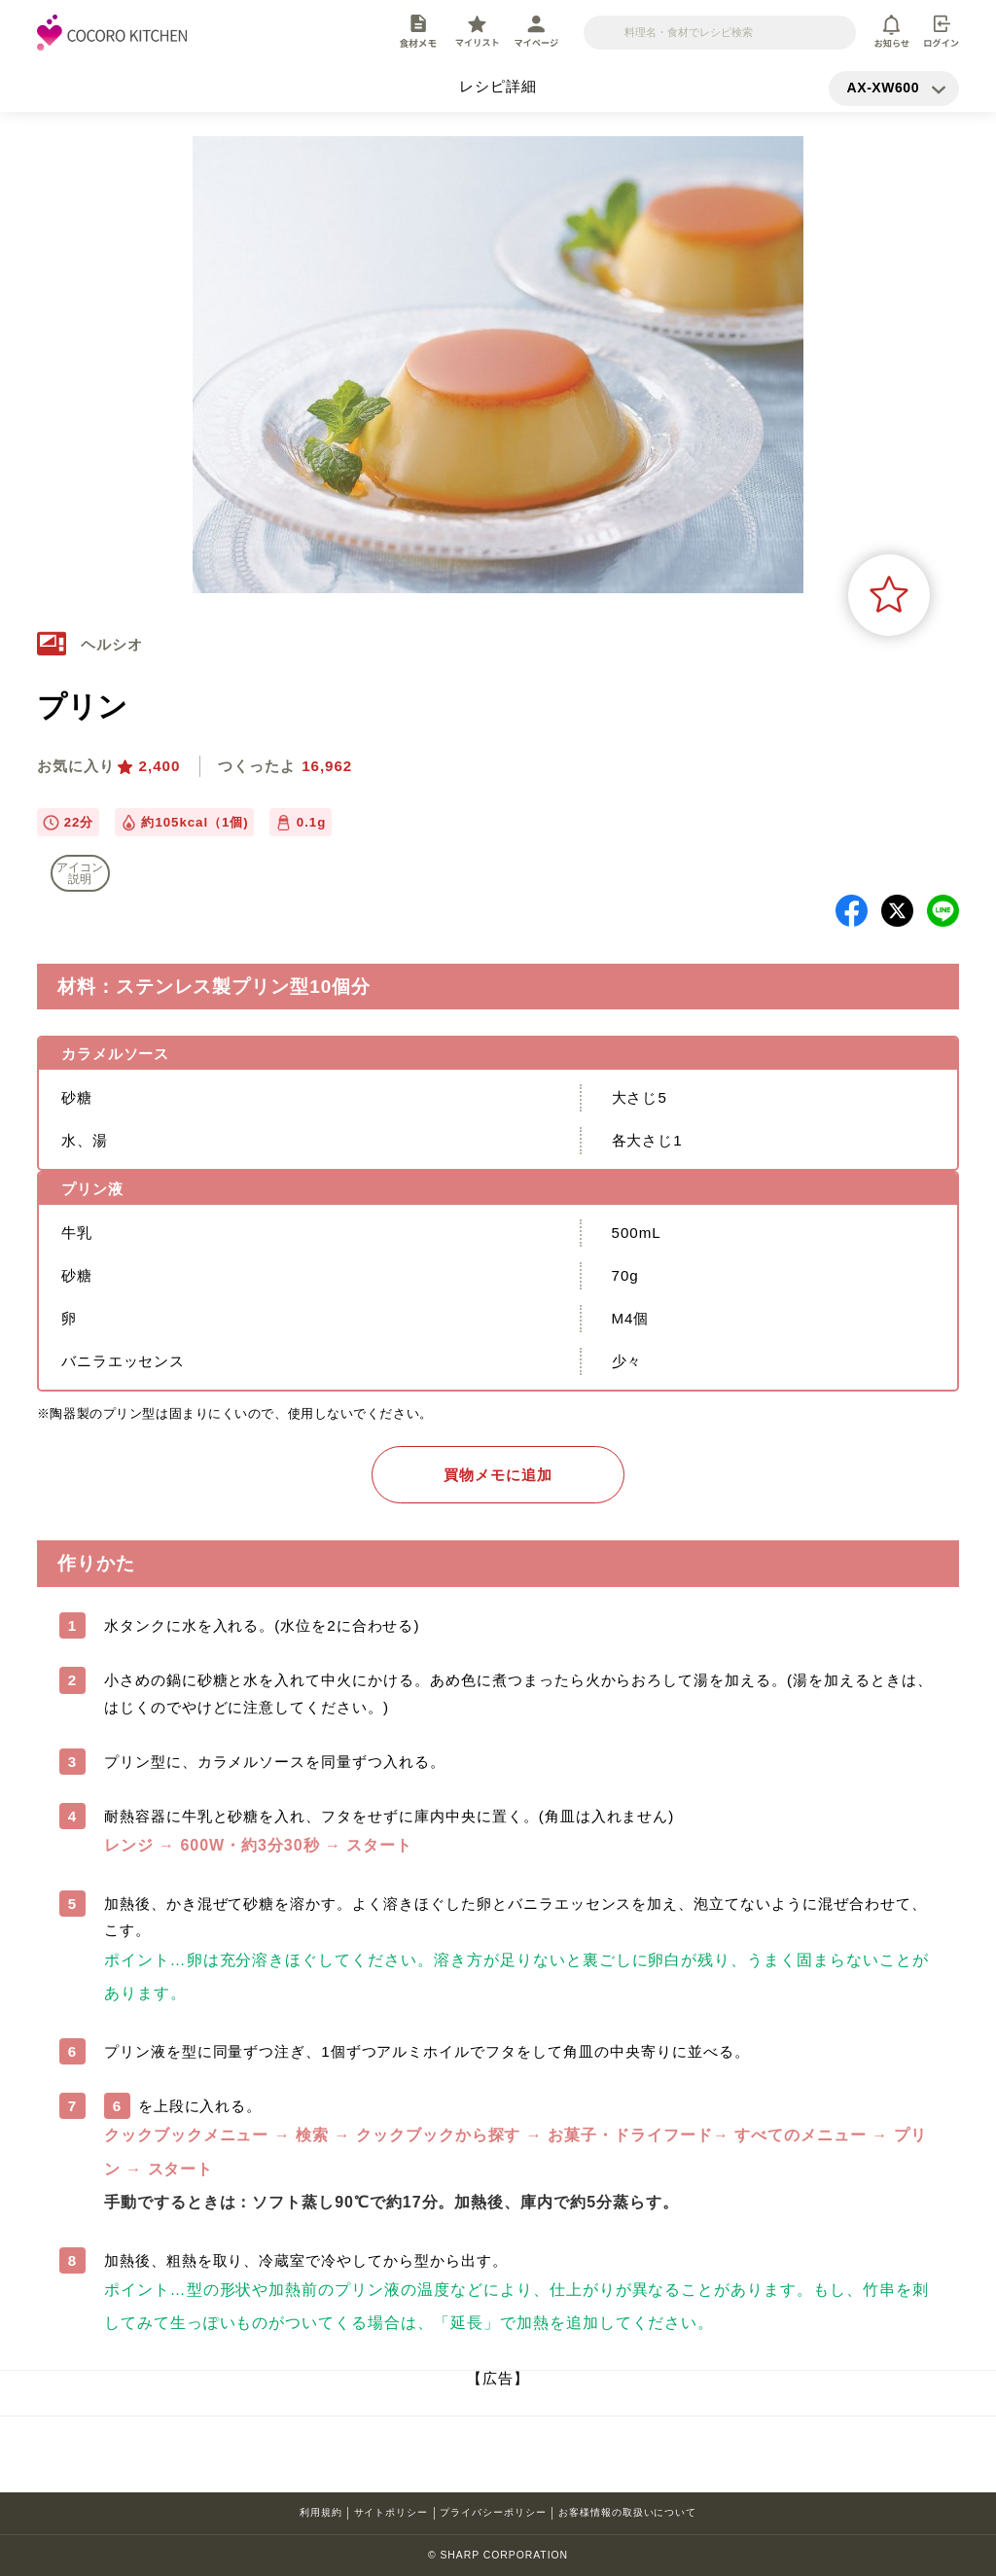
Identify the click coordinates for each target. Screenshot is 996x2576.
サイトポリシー (391, 2512)
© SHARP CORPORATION (498, 2555)
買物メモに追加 (498, 1474)
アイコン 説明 (79, 873)
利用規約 (321, 2512)
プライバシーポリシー (493, 2512)
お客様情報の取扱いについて (627, 2512)
